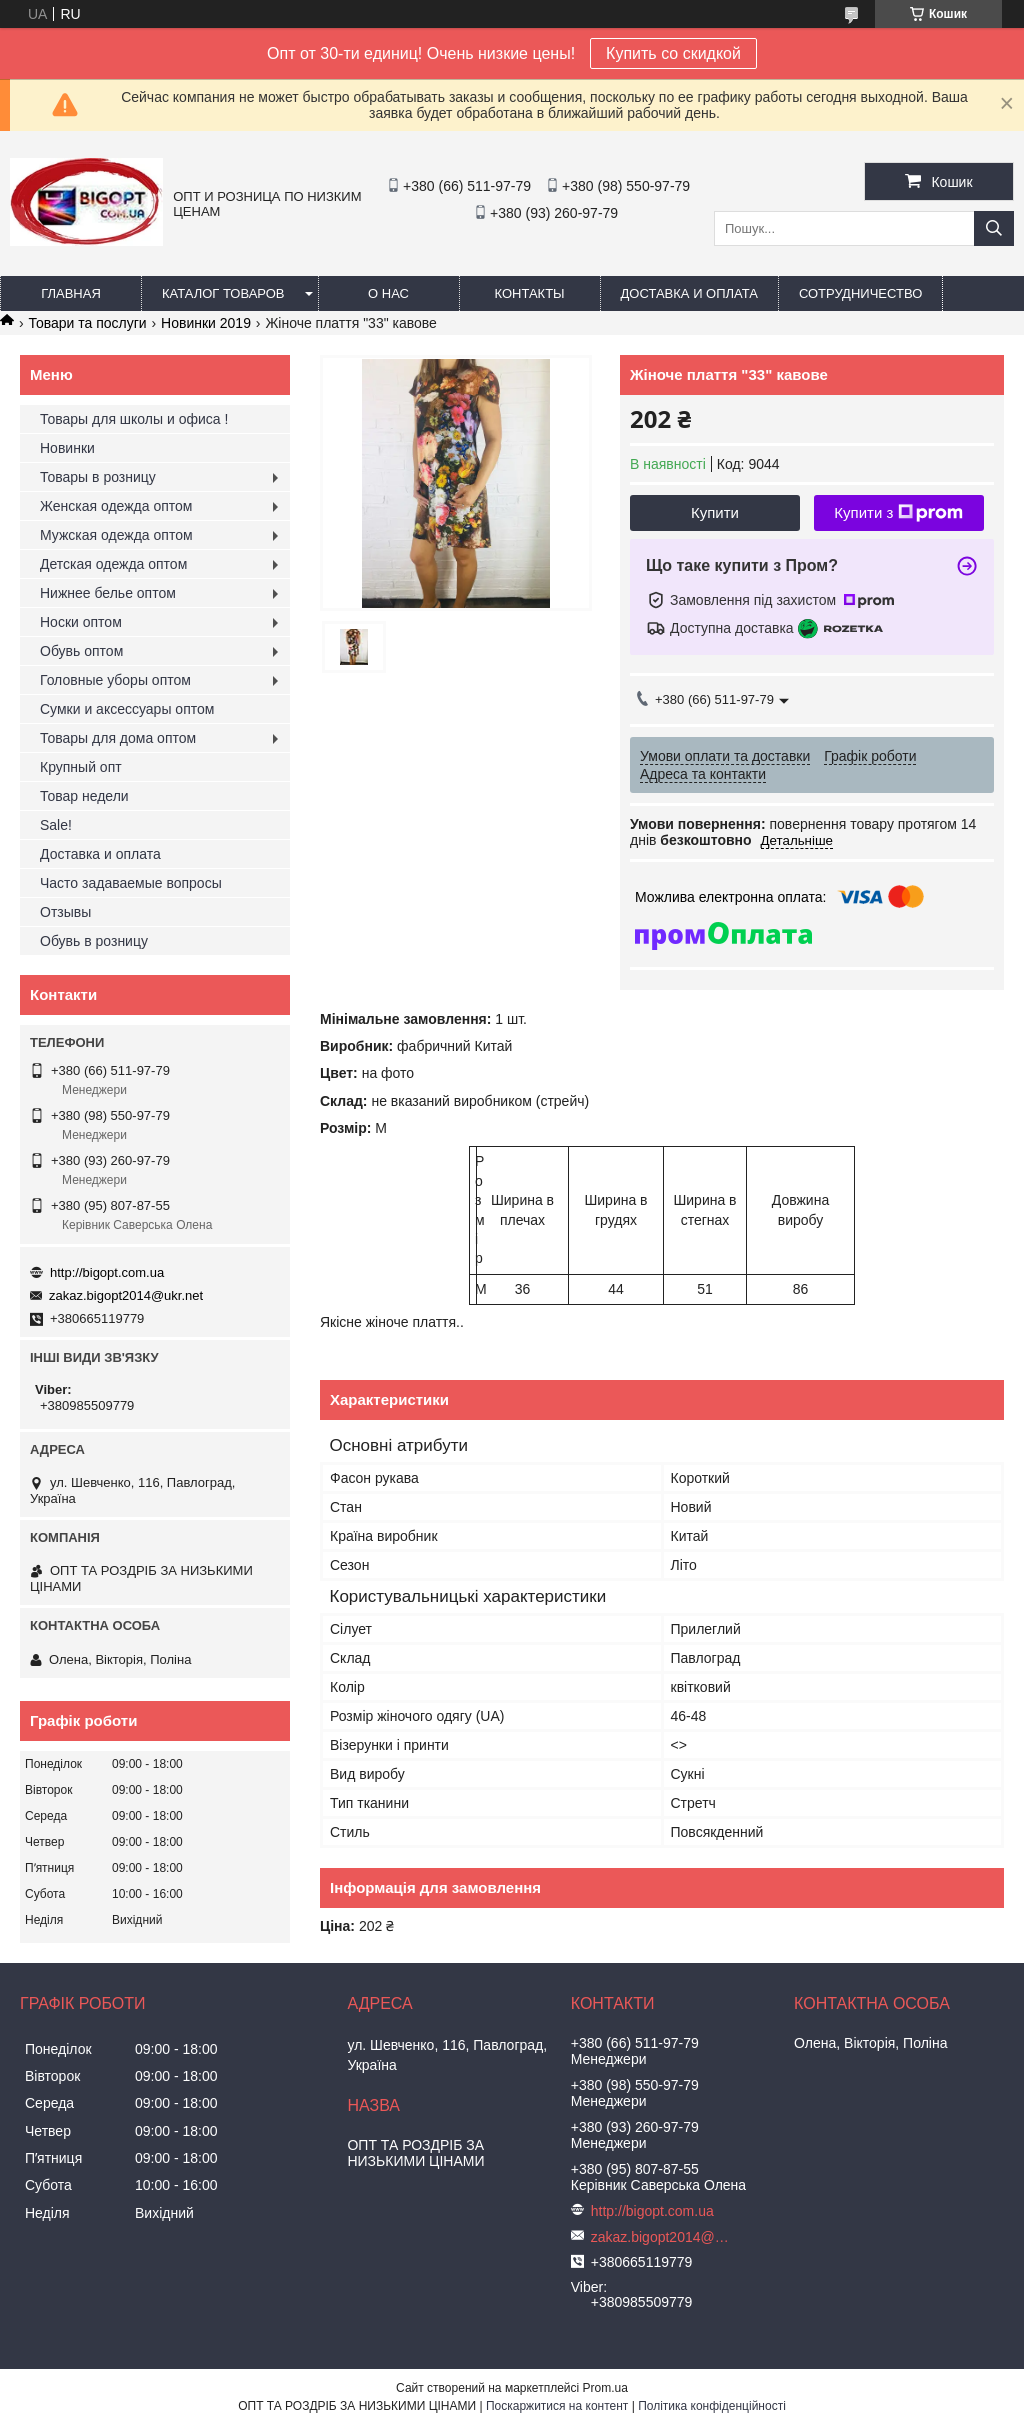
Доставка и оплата (689, 293)
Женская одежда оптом (116, 506)
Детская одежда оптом (113, 564)
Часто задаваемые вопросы (131, 883)
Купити (715, 512)
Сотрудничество (860, 293)
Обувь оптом (81, 651)
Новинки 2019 (206, 323)
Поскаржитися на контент (557, 2406)
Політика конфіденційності (712, 2406)
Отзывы (65, 912)
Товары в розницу (98, 477)
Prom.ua (605, 2388)
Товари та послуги (87, 323)
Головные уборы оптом (115, 680)
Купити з (898, 513)
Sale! (56, 825)
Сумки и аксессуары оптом (127, 709)
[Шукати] (994, 228)
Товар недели (84, 796)
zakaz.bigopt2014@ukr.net (126, 1295)
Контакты (529, 293)
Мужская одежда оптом (116, 535)
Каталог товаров (223, 293)
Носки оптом (81, 622)
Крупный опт (81, 767)
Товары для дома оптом (118, 738)
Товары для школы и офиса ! (134, 419)
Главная (71, 293)
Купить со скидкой (673, 53)
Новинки (67, 448)
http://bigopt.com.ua (107, 1272)
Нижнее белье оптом (108, 593)
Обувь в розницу (94, 941)
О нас (388, 293)
